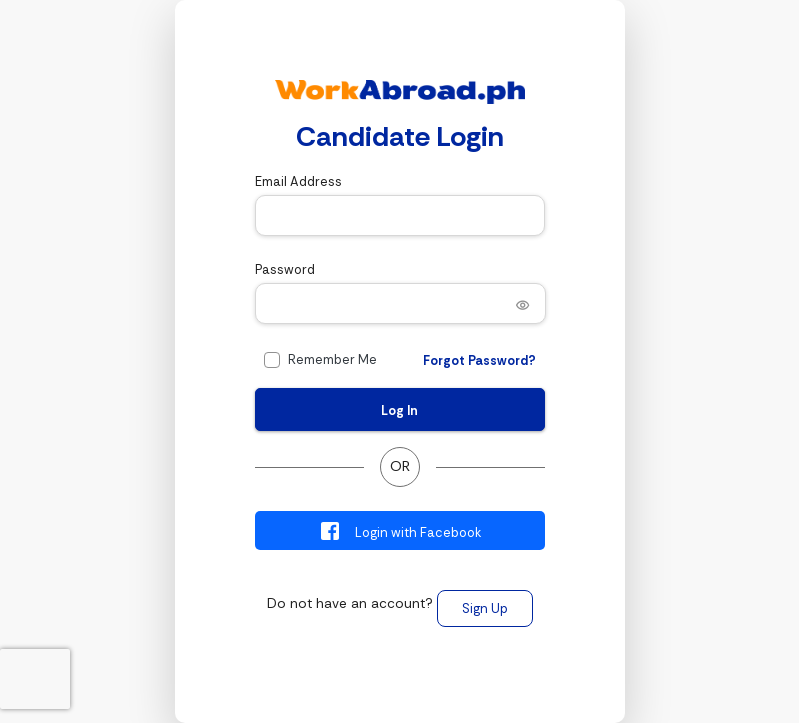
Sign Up (485, 608)
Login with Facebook (399, 531)
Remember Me (332, 359)
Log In (399, 410)
